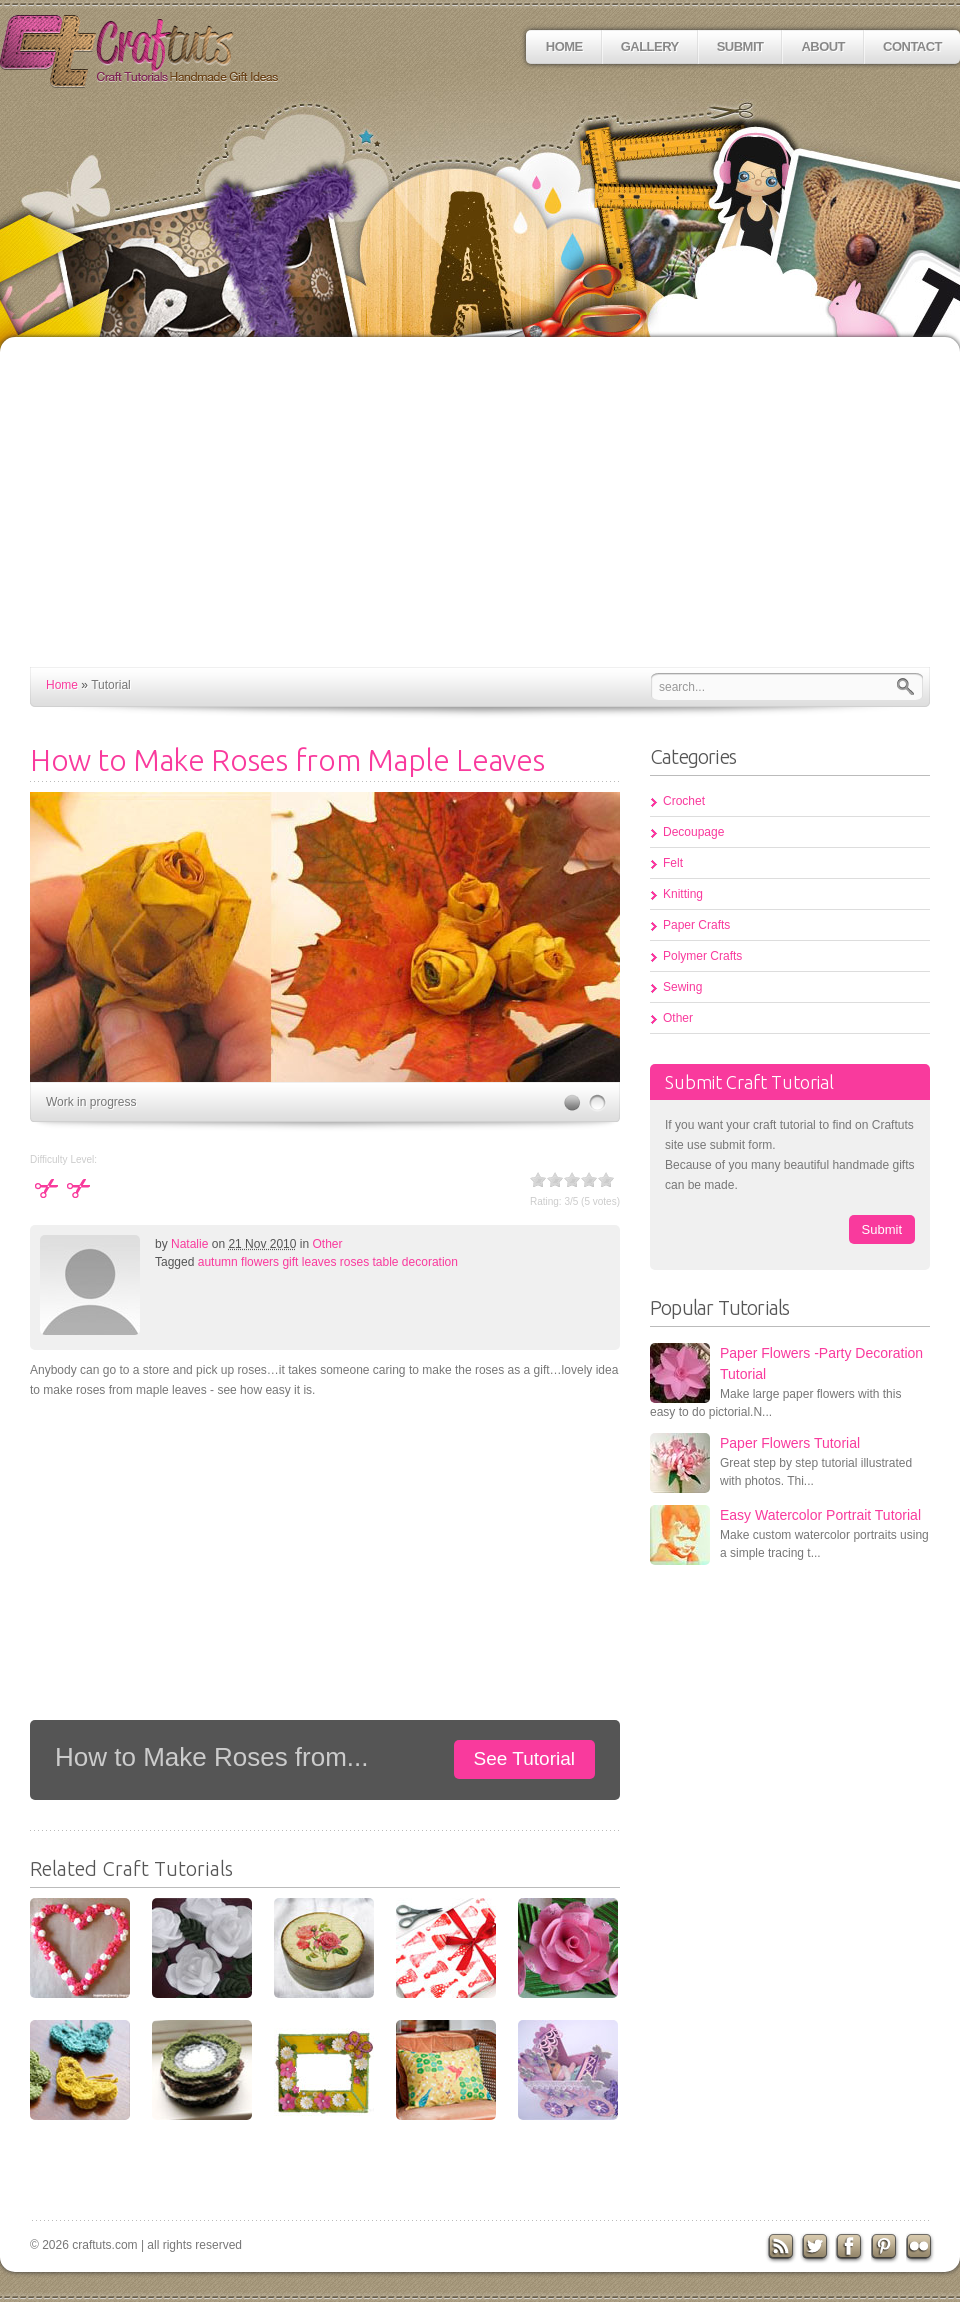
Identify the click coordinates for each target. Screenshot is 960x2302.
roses (354, 1262)
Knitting (683, 894)
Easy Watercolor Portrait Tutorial (820, 1515)
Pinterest (887, 2248)
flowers (260, 1262)
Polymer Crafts (702, 956)
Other (328, 1244)
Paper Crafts (696, 925)
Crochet (684, 801)
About (823, 46)
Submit (740, 46)
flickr (922, 2248)
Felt (673, 863)
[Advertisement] (480, 517)
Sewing (682, 987)
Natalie (189, 1244)
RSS (781, 2248)
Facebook (851, 2248)
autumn (218, 1262)
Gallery (650, 46)
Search (910, 686)
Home (564, 46)
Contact (912, 46)
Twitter (816, 2248)
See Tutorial (524, 1758)
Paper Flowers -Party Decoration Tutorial (821, 1363)
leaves (319, 1262)
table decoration (415, 1262)
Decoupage (693, 832)
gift (290, 1262)
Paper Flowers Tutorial (790, 1443)
